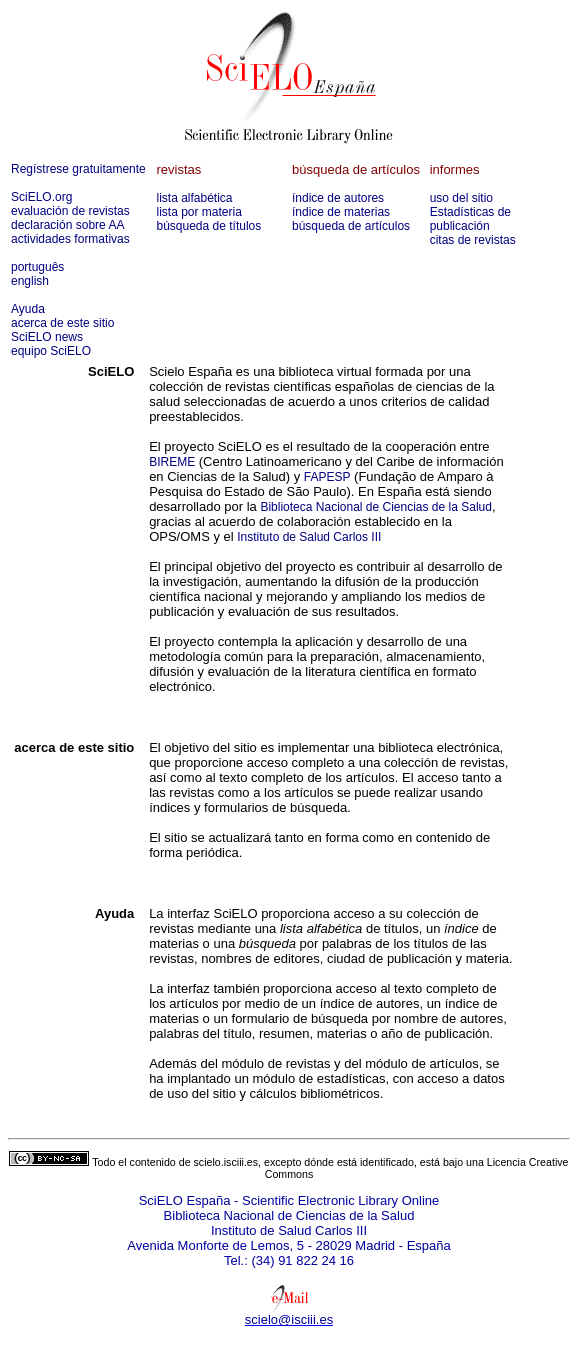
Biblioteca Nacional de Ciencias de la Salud (375, 507)
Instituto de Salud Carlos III (309, 537)
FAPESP (327, 477)
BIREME (172, 462)
